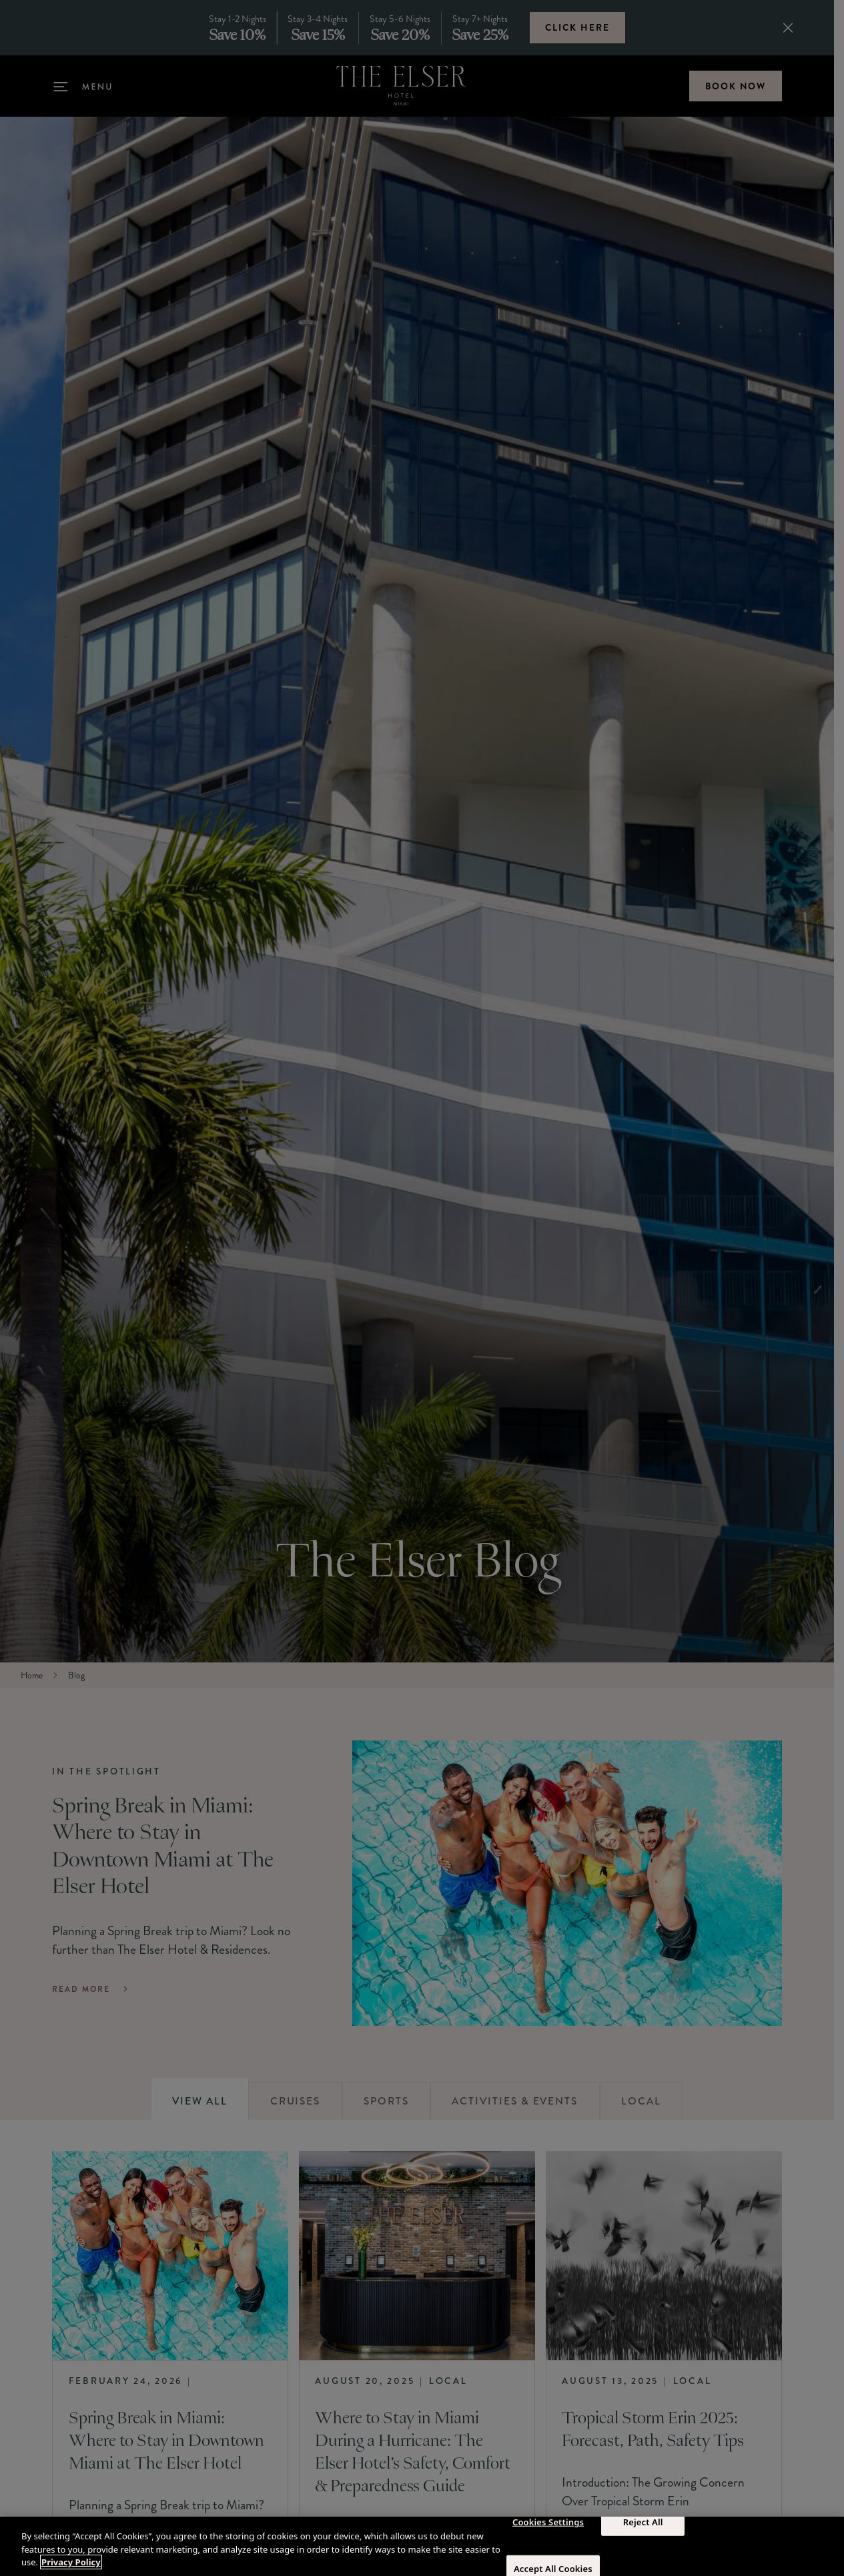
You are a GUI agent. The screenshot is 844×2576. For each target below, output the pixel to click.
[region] (422, 2546)
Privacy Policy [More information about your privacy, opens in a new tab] (71, 2562)
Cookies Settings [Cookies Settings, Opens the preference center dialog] (548, 2521)
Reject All (643, 2521)
